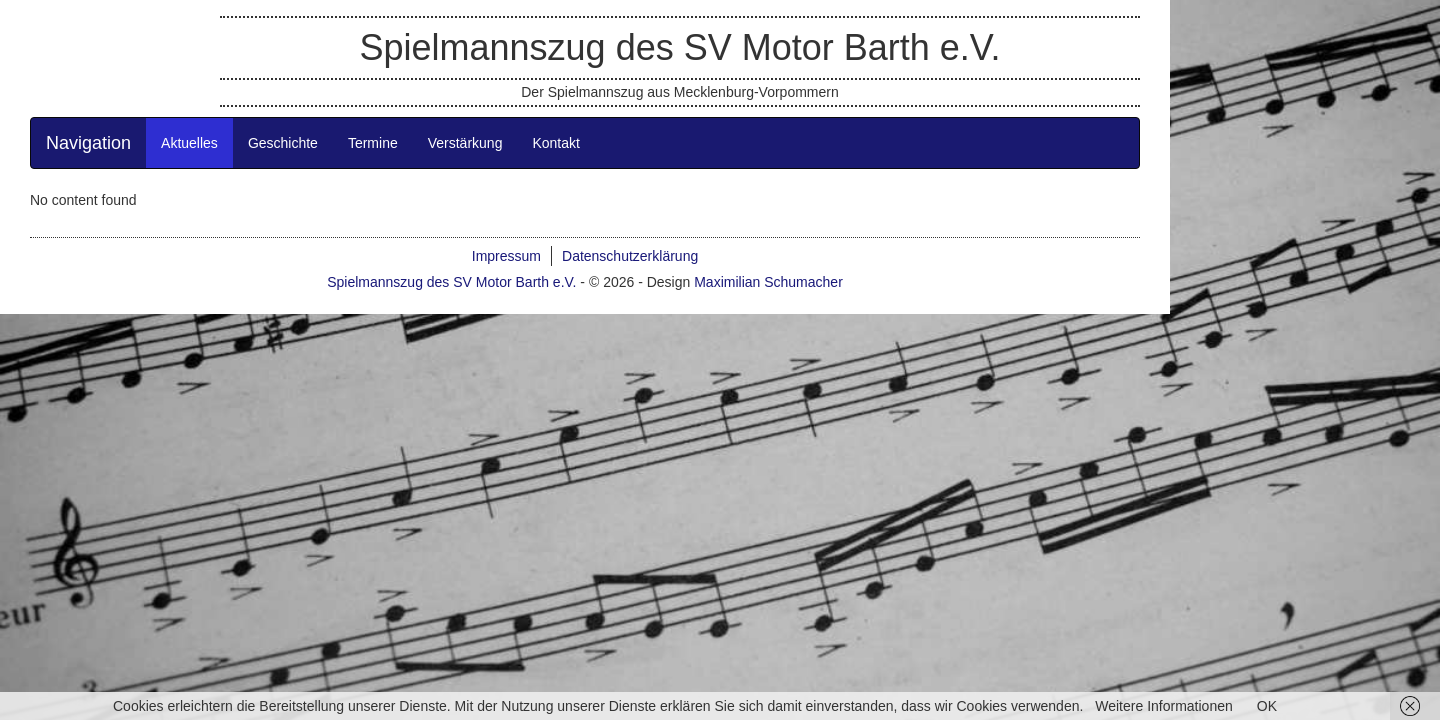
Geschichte (418, 236)
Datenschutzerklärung (765, 349)
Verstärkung (600, 236)
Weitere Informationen (1163, 706)
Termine (508, 236)
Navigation (223, 236)
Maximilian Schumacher (903, 375)
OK (1267, 706)
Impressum (641, 349)
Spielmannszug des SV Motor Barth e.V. (814, 87)
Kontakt (690, 236)
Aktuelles (324, 236)
